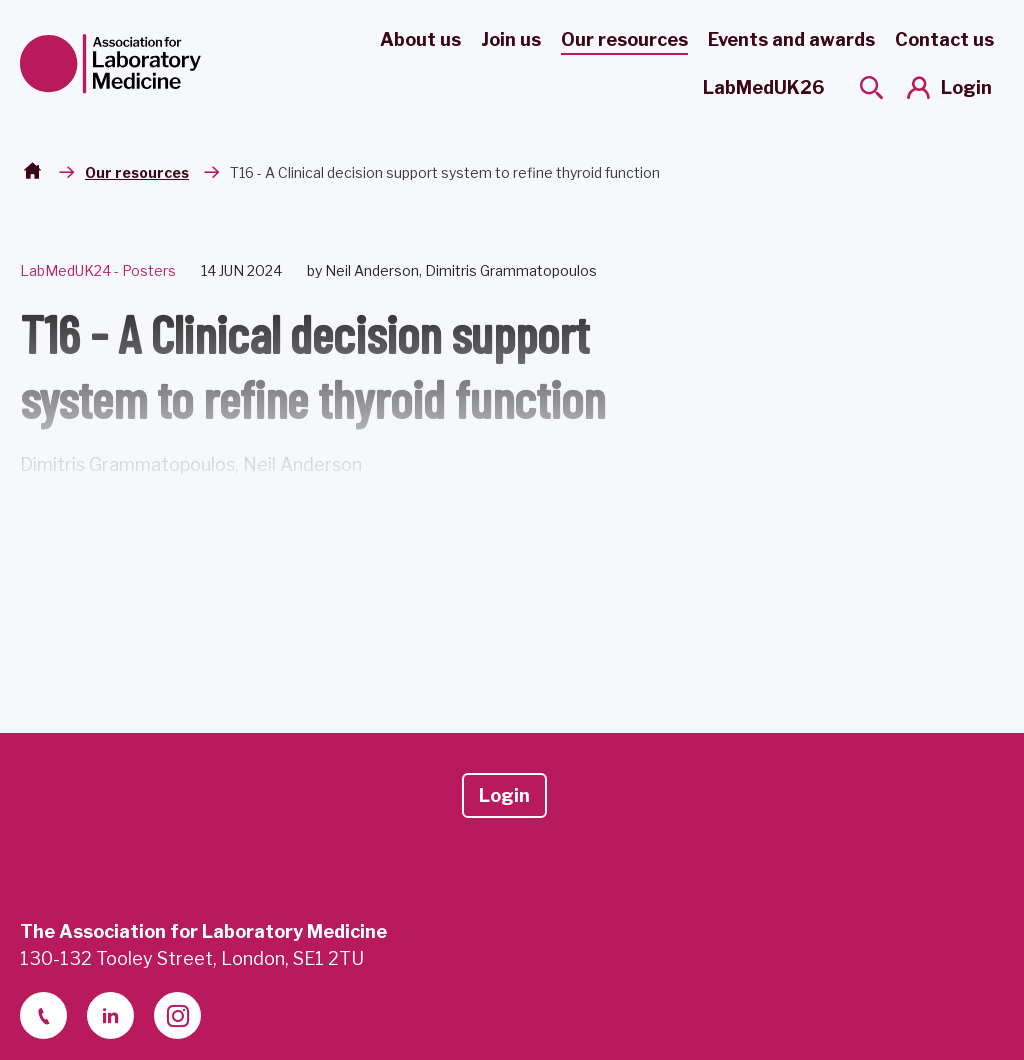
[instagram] (177, 1015)
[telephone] (43, 1015)
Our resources (624, 39)
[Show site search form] (871, 87)
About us (420, 39)
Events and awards (791, 39)
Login (966, 87)
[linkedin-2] (110, 1015)
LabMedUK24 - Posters (98, 270)
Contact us (944, 39)
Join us (511, 39)
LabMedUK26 (763, 87)
